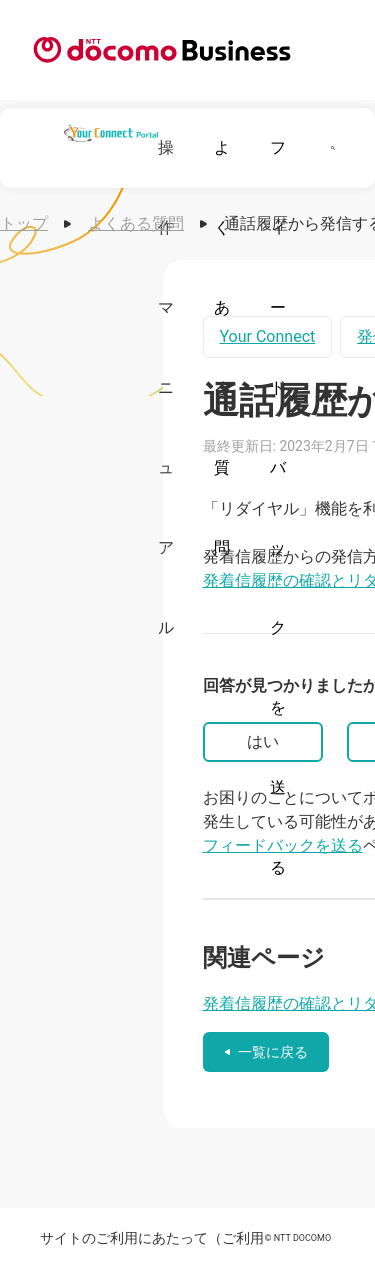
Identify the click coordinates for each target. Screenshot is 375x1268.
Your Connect (268, 336)
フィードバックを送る (283, 845)
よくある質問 (136, 223)
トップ (24, 223)
